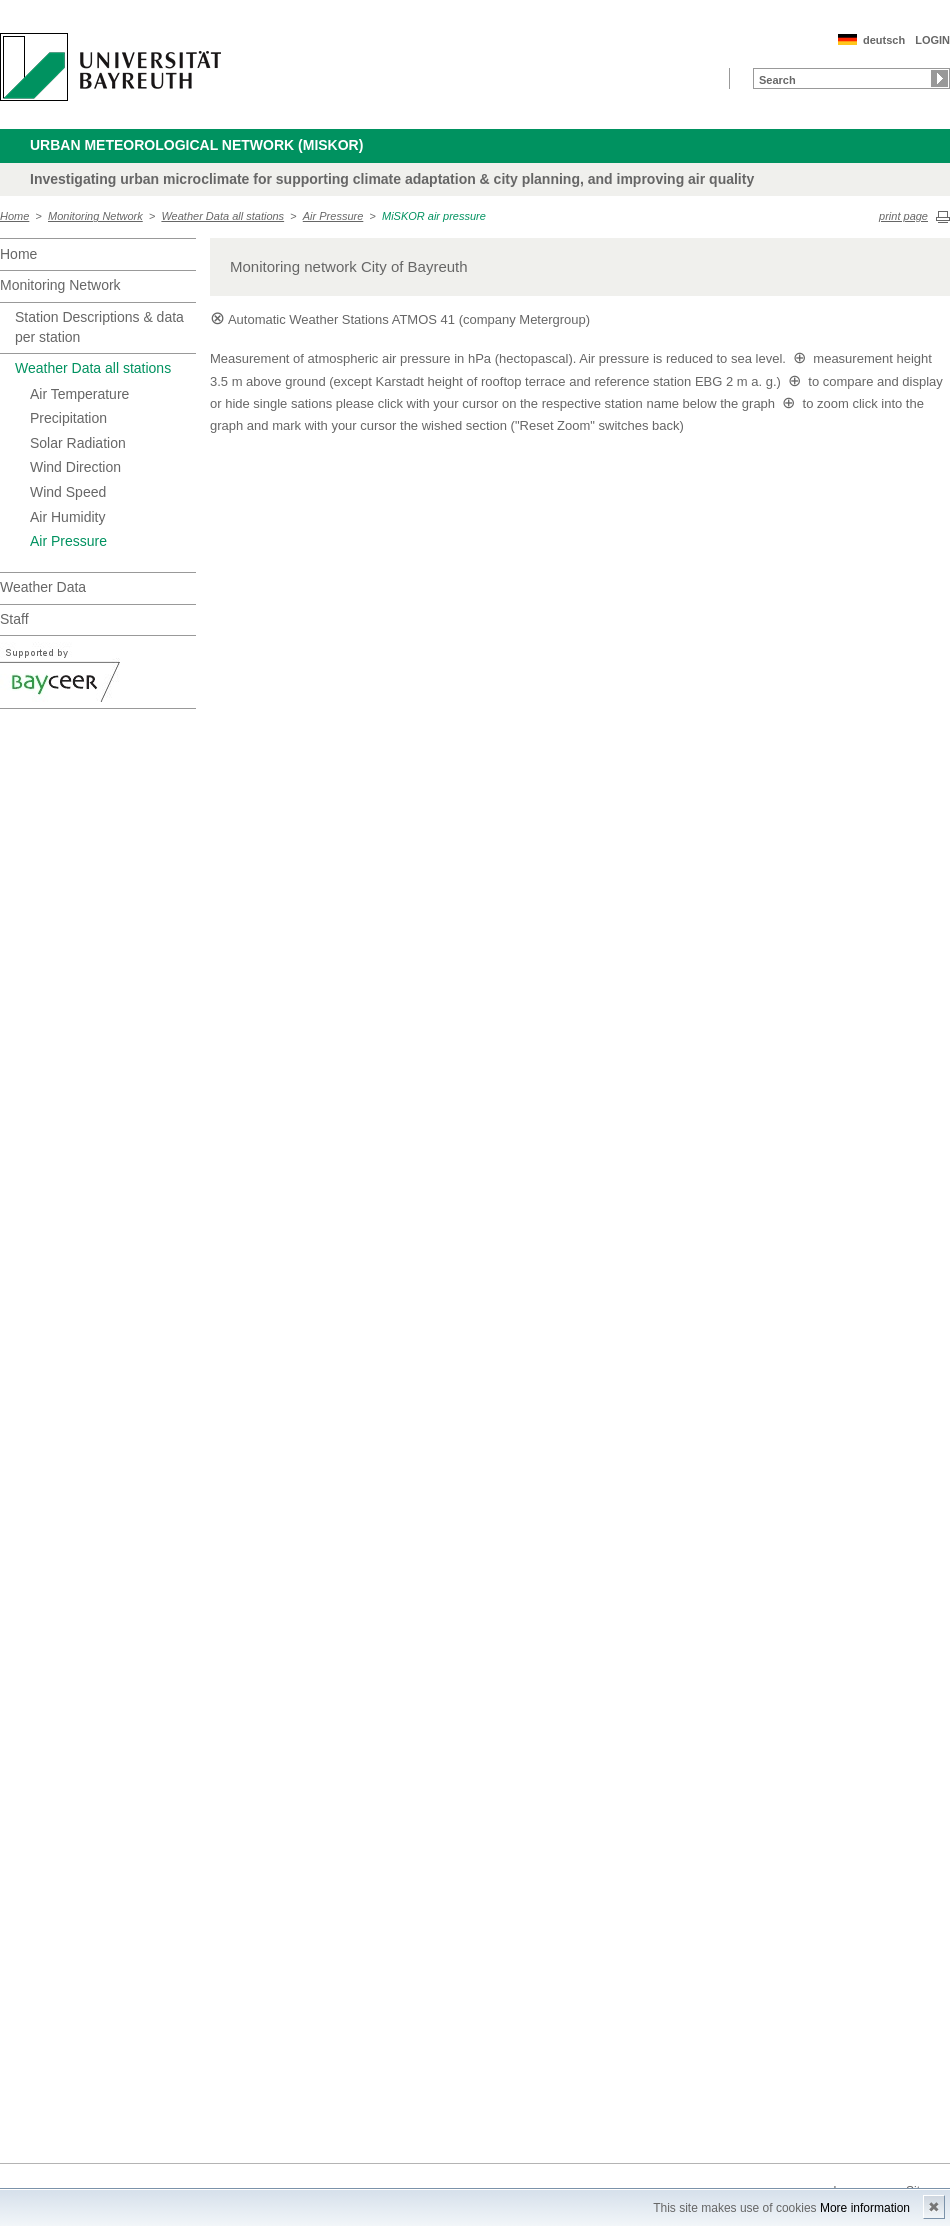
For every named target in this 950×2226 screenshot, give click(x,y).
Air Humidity (67, 517)
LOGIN (932, 40)
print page (903, 216)
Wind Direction (75, 467)
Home (14, 216)
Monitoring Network (95, 216)
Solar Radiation (78, 443)
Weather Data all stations (222, 216)
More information (865, 2208)
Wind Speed (68, 492)
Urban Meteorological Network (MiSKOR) (196, 145)
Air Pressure (333, 216)
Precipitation (68, 418)
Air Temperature (79, 394)
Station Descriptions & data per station (99, 327)
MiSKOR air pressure (434, 216)
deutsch (884, 40)
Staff (14, 619)
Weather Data (43, 587)
